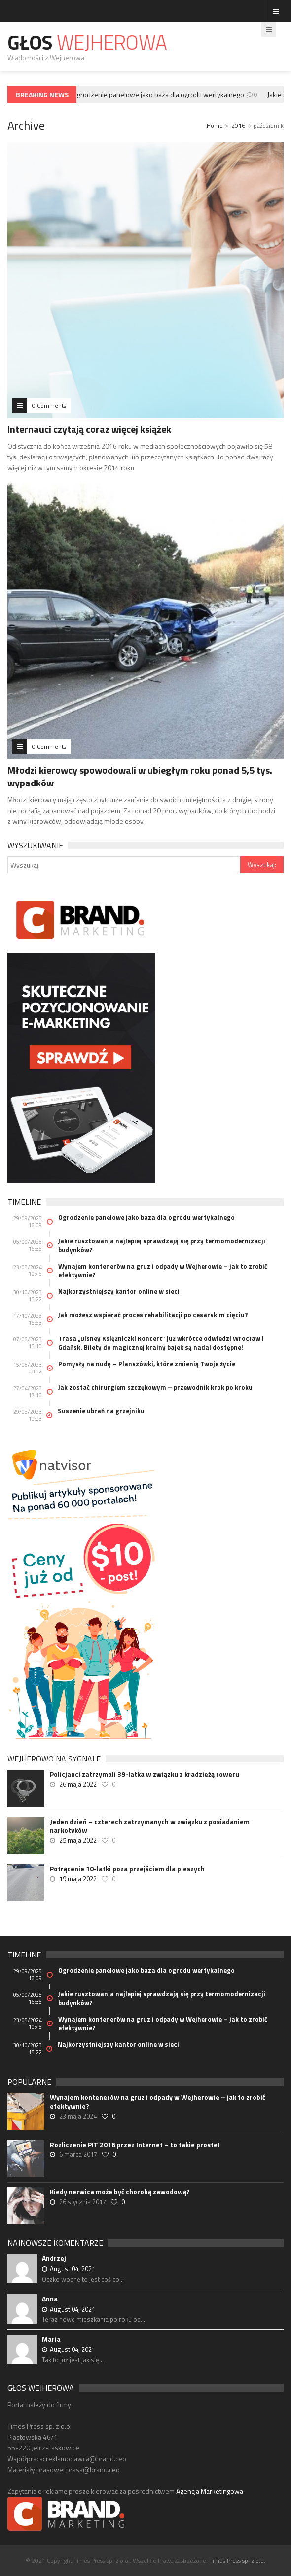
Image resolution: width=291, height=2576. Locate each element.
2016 (238, 125)
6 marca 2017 (78, 2154)
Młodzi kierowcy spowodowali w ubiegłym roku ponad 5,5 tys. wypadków (139, 776)
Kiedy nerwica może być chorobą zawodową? (120, 2191)
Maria (51, 2339)
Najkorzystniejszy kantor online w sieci (119, 1291)
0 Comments (49, 405)
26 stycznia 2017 (82, 2202)
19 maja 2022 (78, 1879)
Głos (87, 43)
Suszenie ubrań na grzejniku (101, 1410)
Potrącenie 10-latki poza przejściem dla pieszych (127, 1868)
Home (215, 125)
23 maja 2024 (78, 2116)
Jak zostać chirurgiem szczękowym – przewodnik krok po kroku (155, 1387)
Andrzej (54, 2258)
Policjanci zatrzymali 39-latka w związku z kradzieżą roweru (144, 1774)
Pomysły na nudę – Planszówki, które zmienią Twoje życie (146, 1363)
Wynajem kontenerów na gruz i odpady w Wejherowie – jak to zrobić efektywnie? (162, 1270)
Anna (50, 2298)
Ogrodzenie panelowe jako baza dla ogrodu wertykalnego (161, 94)
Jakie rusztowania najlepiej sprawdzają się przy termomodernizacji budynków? (161, 1245)
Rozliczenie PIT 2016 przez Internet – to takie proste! (134, 2144)
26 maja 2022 (78, 1784)
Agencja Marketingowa (209, 2491)
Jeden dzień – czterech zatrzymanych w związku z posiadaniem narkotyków (150, 1826)
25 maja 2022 (78, 1840)
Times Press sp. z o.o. (237, 2560)
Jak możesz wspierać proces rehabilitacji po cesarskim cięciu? (153, 1314)
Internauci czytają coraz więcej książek (89, 429)
